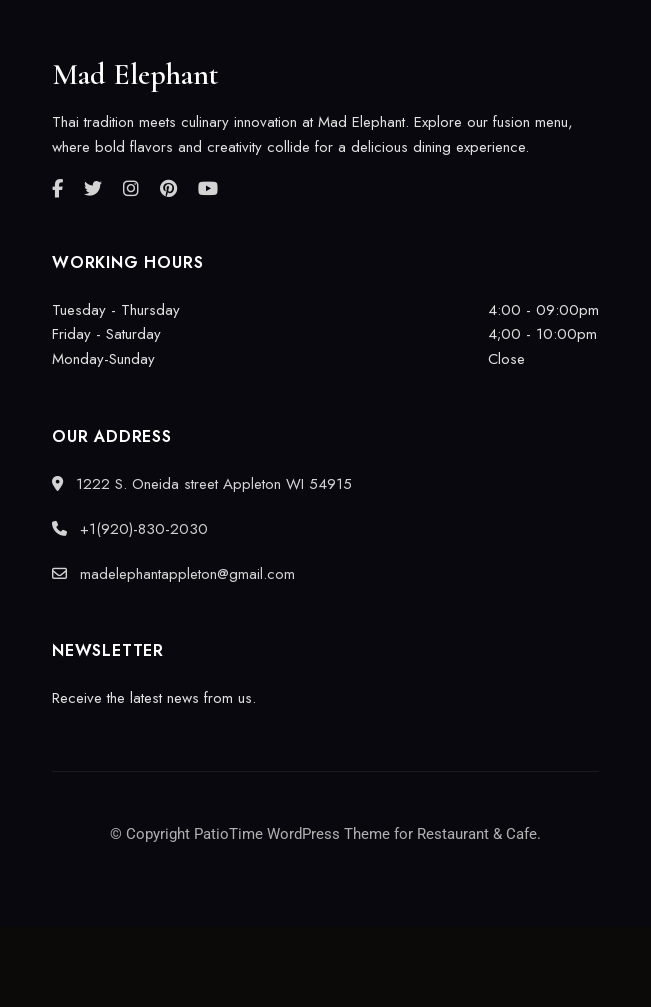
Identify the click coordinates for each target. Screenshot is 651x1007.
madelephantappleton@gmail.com (173, 574)
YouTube (208, 189)
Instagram (131, 189)
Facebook (57, 189)
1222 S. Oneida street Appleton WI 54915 (202, 484)
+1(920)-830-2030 (130, 529)
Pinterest (168, 189)
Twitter (93, 189)
